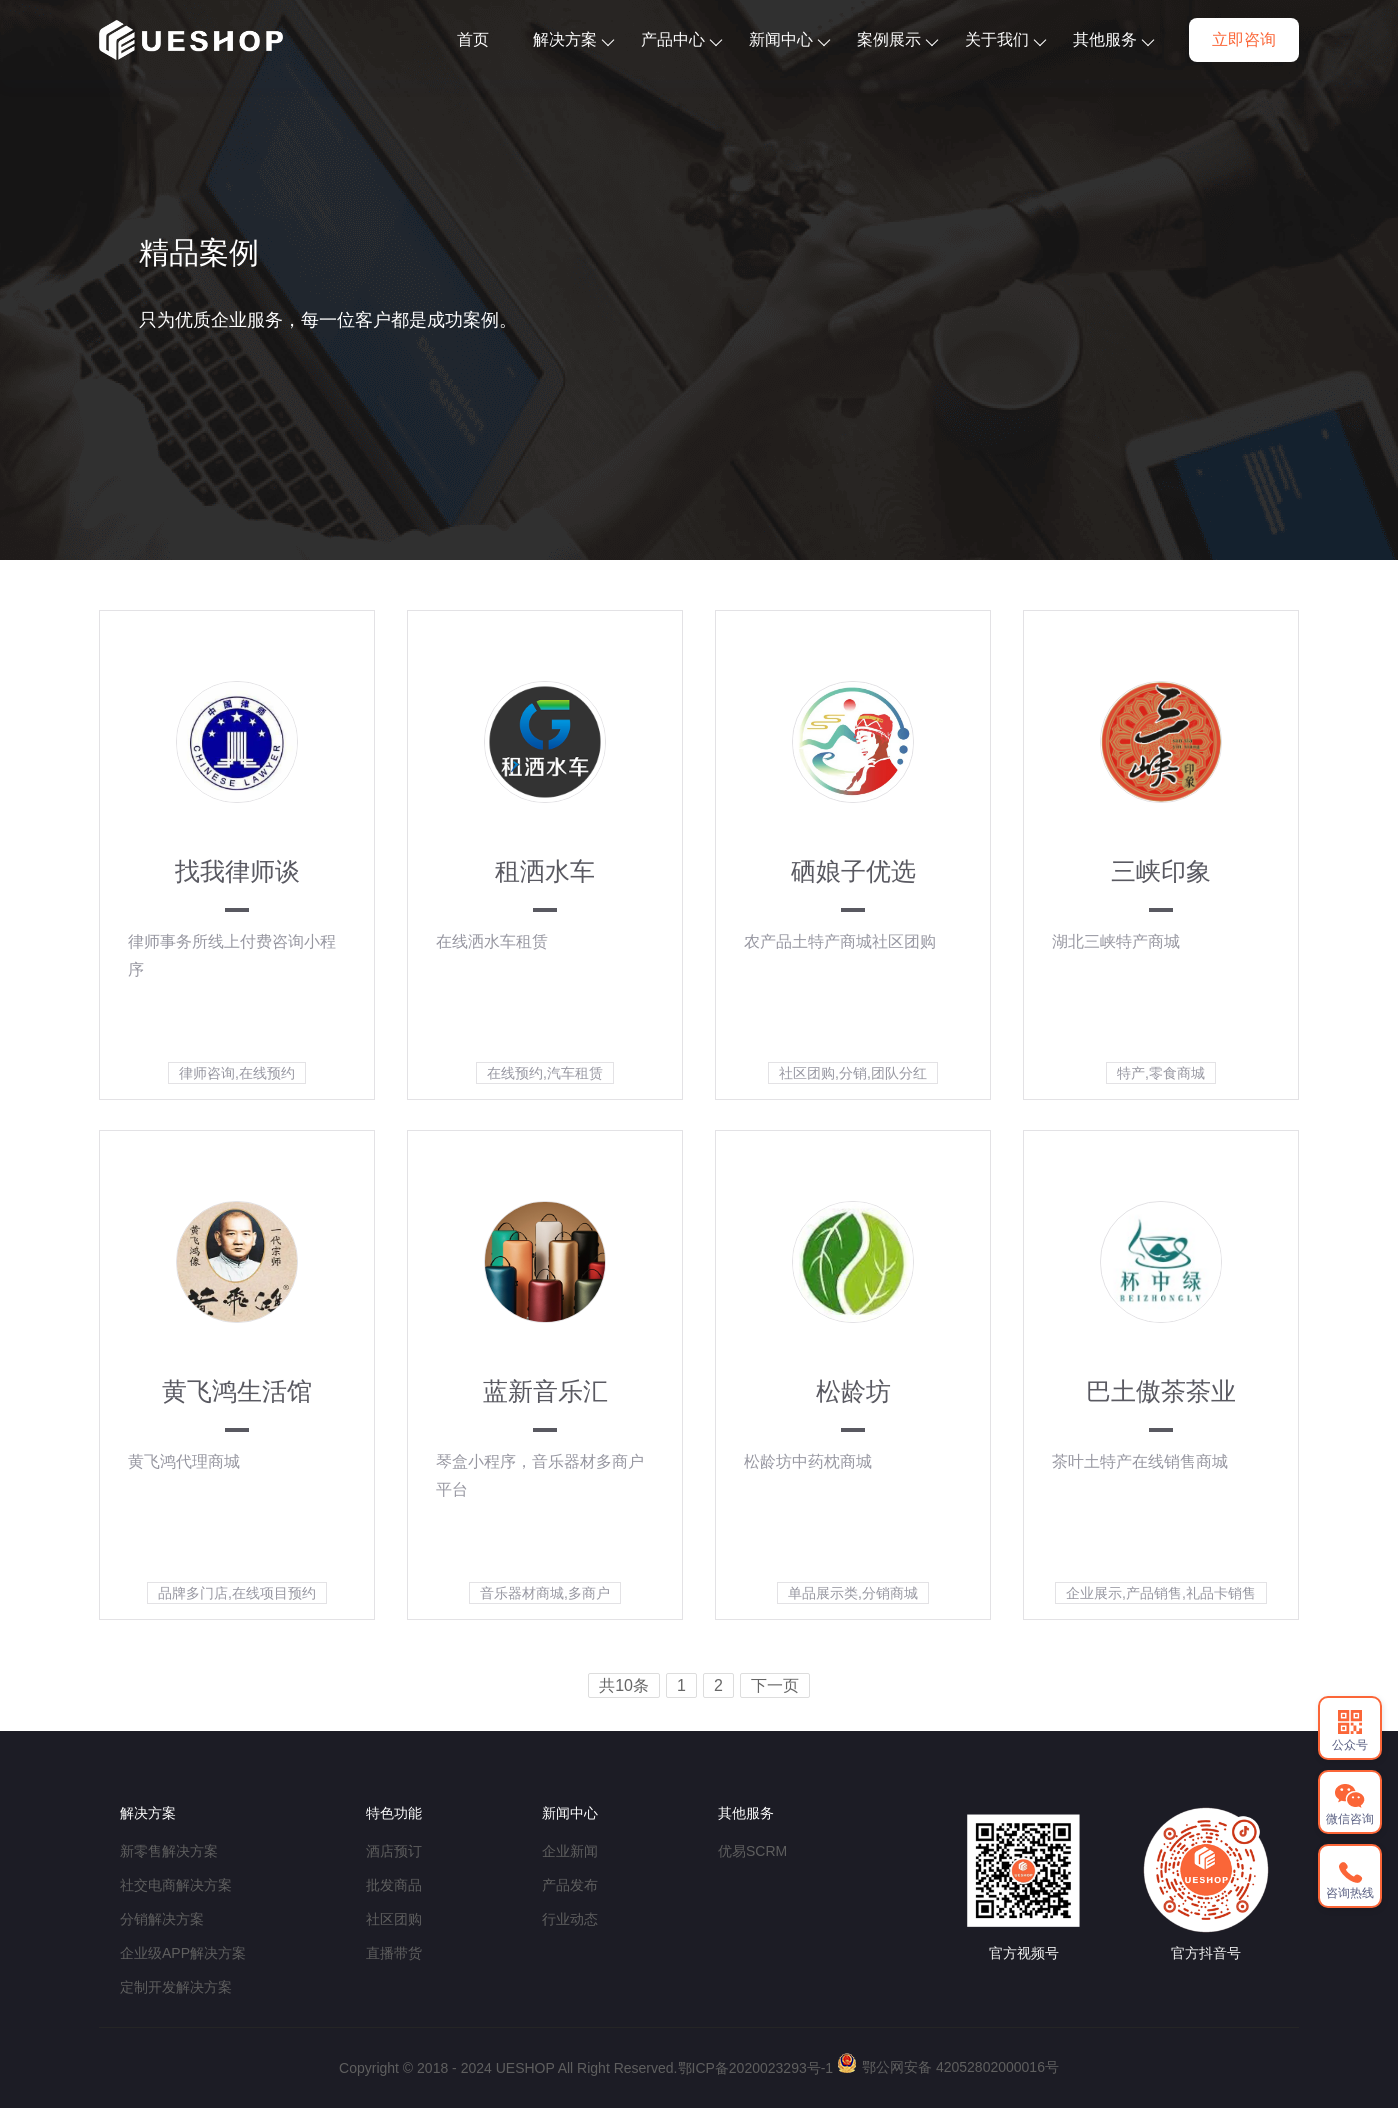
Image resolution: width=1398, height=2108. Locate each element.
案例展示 (897, 39)
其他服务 (1113, 39)
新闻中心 (789, 39)
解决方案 (573, 39)
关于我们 (1005, 39)
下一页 (775, 1685)
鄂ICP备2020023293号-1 (756, 2068)
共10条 (624, 1685)
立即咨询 (1244, 39)
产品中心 (681, 39)
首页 (473, 39)
